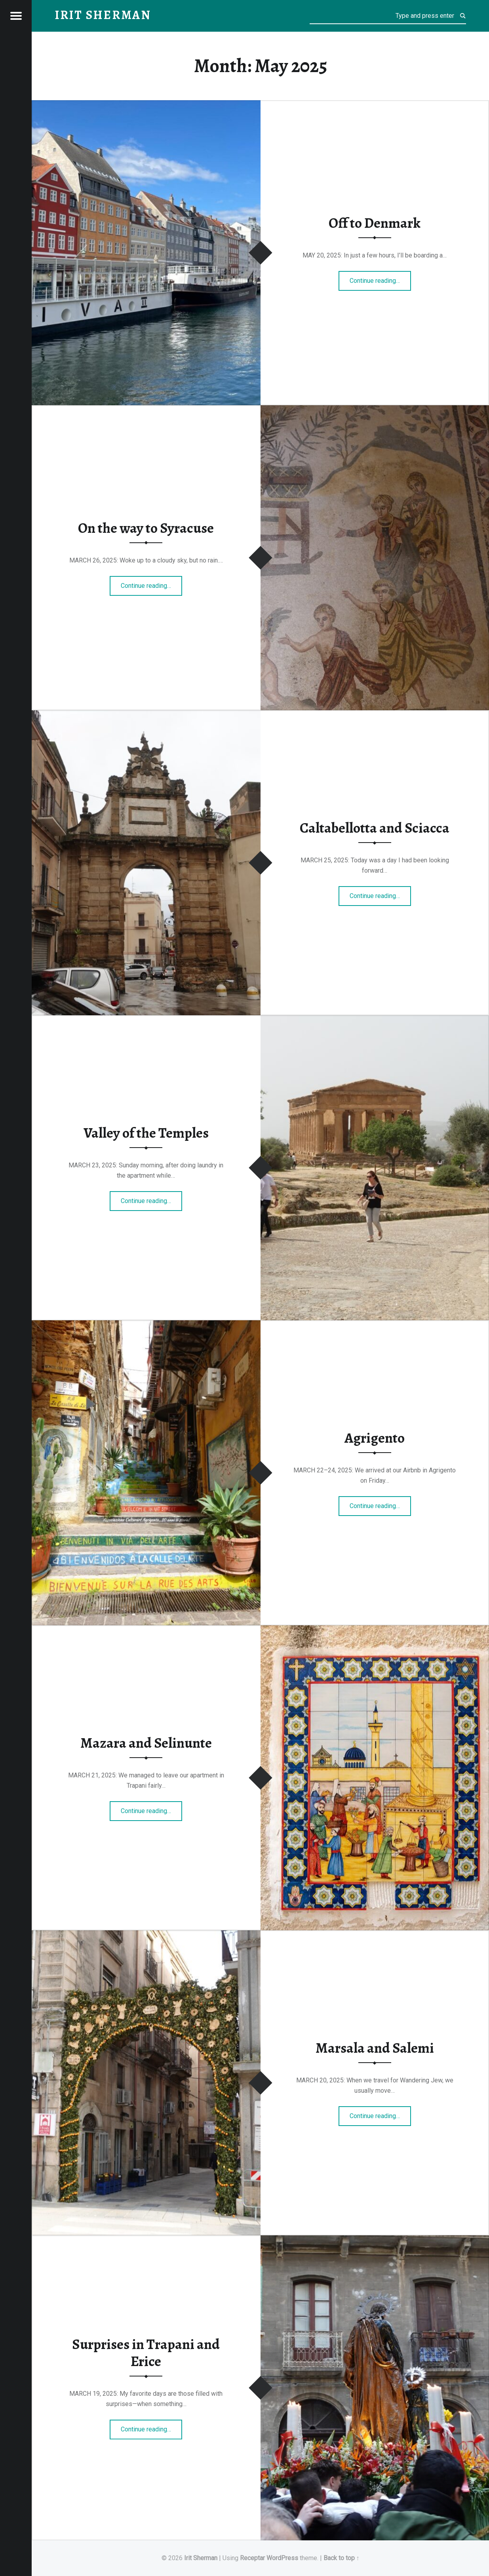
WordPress (282, 2558)
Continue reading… (380, 278)
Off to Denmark (375, 223)
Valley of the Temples (146, 1132)
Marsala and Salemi (375, 2047)
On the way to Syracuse (146, 528)
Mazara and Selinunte (146, 1742)
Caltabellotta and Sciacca (374, 827)
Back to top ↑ (341, 2558)
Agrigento (374, 1437)
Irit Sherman (200, 2558)
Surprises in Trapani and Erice (146, 2353)
